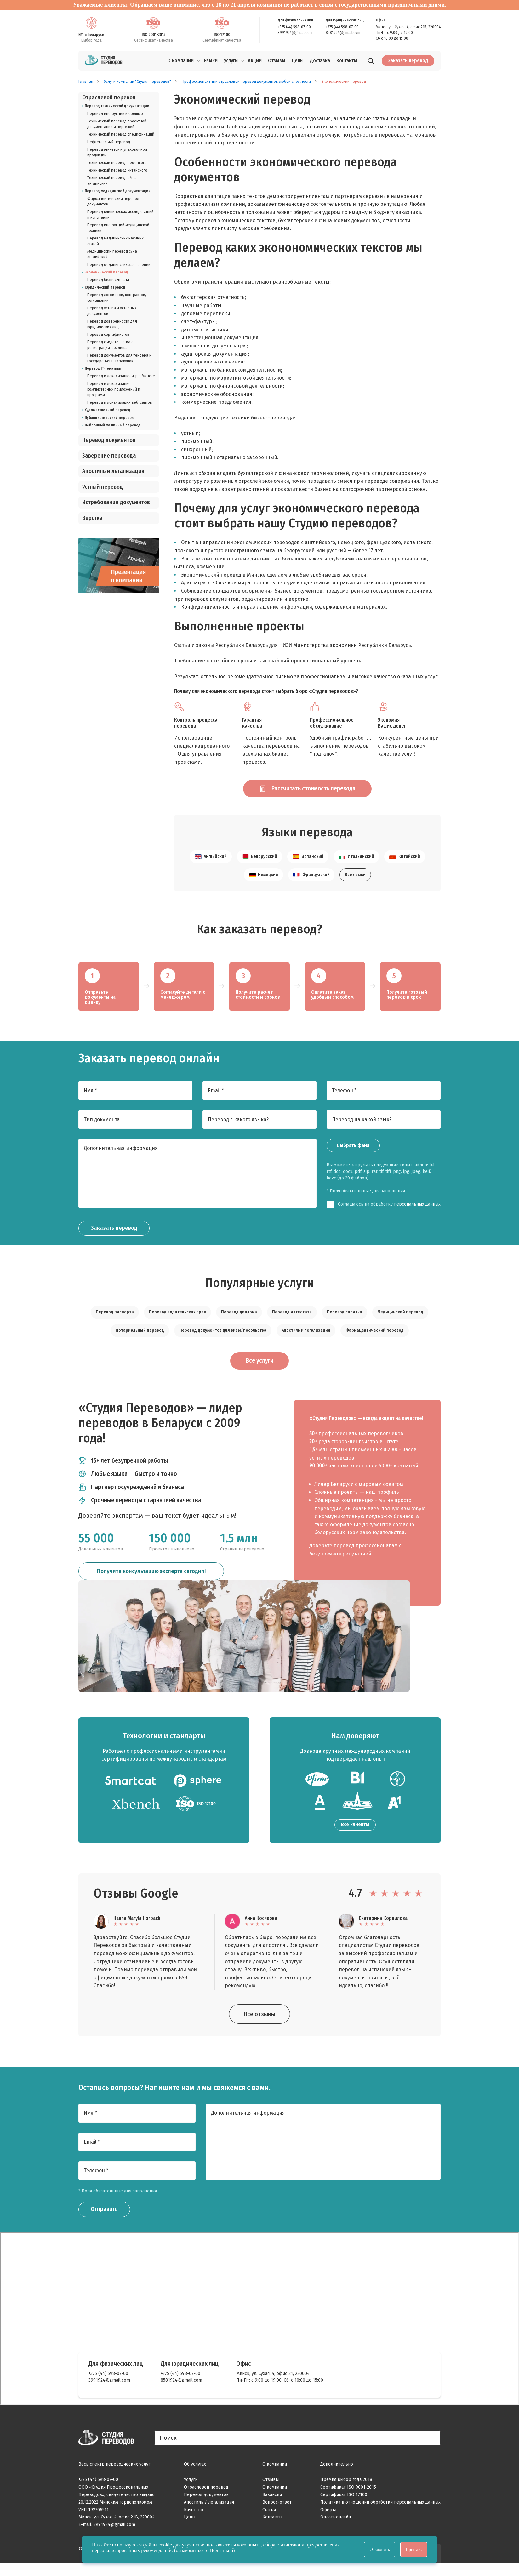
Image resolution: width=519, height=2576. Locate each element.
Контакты (272, 2530)
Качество (193, 2523)
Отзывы (270, 2493)
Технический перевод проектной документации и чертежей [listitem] (116, 124)
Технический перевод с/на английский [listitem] (111, 181)
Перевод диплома (239, 1323)
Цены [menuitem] (298, 61)
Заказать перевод (408, 61)
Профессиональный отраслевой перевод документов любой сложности (246, 81)
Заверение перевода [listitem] (109, 456)
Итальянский (356, 867)
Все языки (355, 886)
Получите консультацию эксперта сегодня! (151, 1586)
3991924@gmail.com (295, 33)
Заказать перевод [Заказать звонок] (115, 1239)
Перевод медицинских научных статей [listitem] (115, 241)
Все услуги (260, 1373)
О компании (180, 61)
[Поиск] (371, 61)
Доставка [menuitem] (320, 61)
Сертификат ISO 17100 (343, 2508)
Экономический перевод (344, 81)
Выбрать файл (353, 1157)
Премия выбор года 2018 (346, 2493)
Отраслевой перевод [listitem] (109, 97)
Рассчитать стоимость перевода (301, 793)
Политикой (221, 2550)
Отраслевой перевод (206, 2500)
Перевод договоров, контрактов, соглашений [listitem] (116, 298)
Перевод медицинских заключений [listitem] (119, 264)
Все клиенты (355, 1838)
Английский (211, 867)
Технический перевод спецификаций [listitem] (120, 134)
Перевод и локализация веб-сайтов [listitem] (119, 402)
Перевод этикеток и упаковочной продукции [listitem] (117, 152)
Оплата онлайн (335, 2530)
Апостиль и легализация (306, 1341)
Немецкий (263, 886)
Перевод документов (206, 2508)
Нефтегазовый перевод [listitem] (108, 142)
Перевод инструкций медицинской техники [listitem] (118, 228)
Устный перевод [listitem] (102, 487)
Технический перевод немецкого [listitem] (117, 162)
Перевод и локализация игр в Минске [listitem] (121, 376)
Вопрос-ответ (277, 2515)
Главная (85, 81)
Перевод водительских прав (177, 1323)
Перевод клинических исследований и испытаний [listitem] (120, 215)
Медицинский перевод (400, 1323)
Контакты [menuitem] (346, 61)
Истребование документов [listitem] (116, 502)
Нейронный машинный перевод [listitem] (112, 425)
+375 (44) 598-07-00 (294, 27)
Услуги (231, 61)
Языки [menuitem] (211, 61)
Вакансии (272, 2508)
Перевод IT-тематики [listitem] (103, 368)
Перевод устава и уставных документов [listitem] (111, 311)
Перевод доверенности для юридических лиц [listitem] (112, 324)
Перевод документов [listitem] (108, 440)
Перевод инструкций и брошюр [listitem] (115, 113)
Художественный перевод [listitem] (107, 410)
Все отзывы (259, 2027)
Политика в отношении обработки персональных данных (380, 2515)
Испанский (307, 867)
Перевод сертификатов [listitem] (108, 334)
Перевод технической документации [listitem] (117, 106)
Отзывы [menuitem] (276, 61)
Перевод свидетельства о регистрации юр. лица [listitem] (110, 345)
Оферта (328, 2523)
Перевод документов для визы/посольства (222, 1341)
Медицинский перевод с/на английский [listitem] (112, 254)
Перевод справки (344, 1323)
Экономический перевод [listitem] (106, 272)
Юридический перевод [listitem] (105, 287)
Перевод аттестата (292, 1323)
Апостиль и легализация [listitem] (113, 471)
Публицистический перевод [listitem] (109, 417)
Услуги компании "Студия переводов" (137, 81)
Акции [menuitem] (255, 61)
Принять (414, 2549)
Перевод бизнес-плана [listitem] (108, 280)
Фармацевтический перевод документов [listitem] (113, 201)
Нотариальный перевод (140, 1341)
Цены (189, 2530)
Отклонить (379, 2549)
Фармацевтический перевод (374, 1341)
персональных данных (417, 1215)
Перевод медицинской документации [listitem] (118, 191)
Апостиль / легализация (209, 2515)
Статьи (269, 2523)
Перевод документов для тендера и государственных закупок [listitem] (119, 358)
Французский (311, 886)
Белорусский (259, 867)
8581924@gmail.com (343, 33)
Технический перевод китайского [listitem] (117, 170)
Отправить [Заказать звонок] (105, 2222)
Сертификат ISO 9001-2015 (348, 2500)
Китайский (404, 867)
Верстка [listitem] (92, 518)
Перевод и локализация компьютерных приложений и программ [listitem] (113, 389)
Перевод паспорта (115, 1323)
